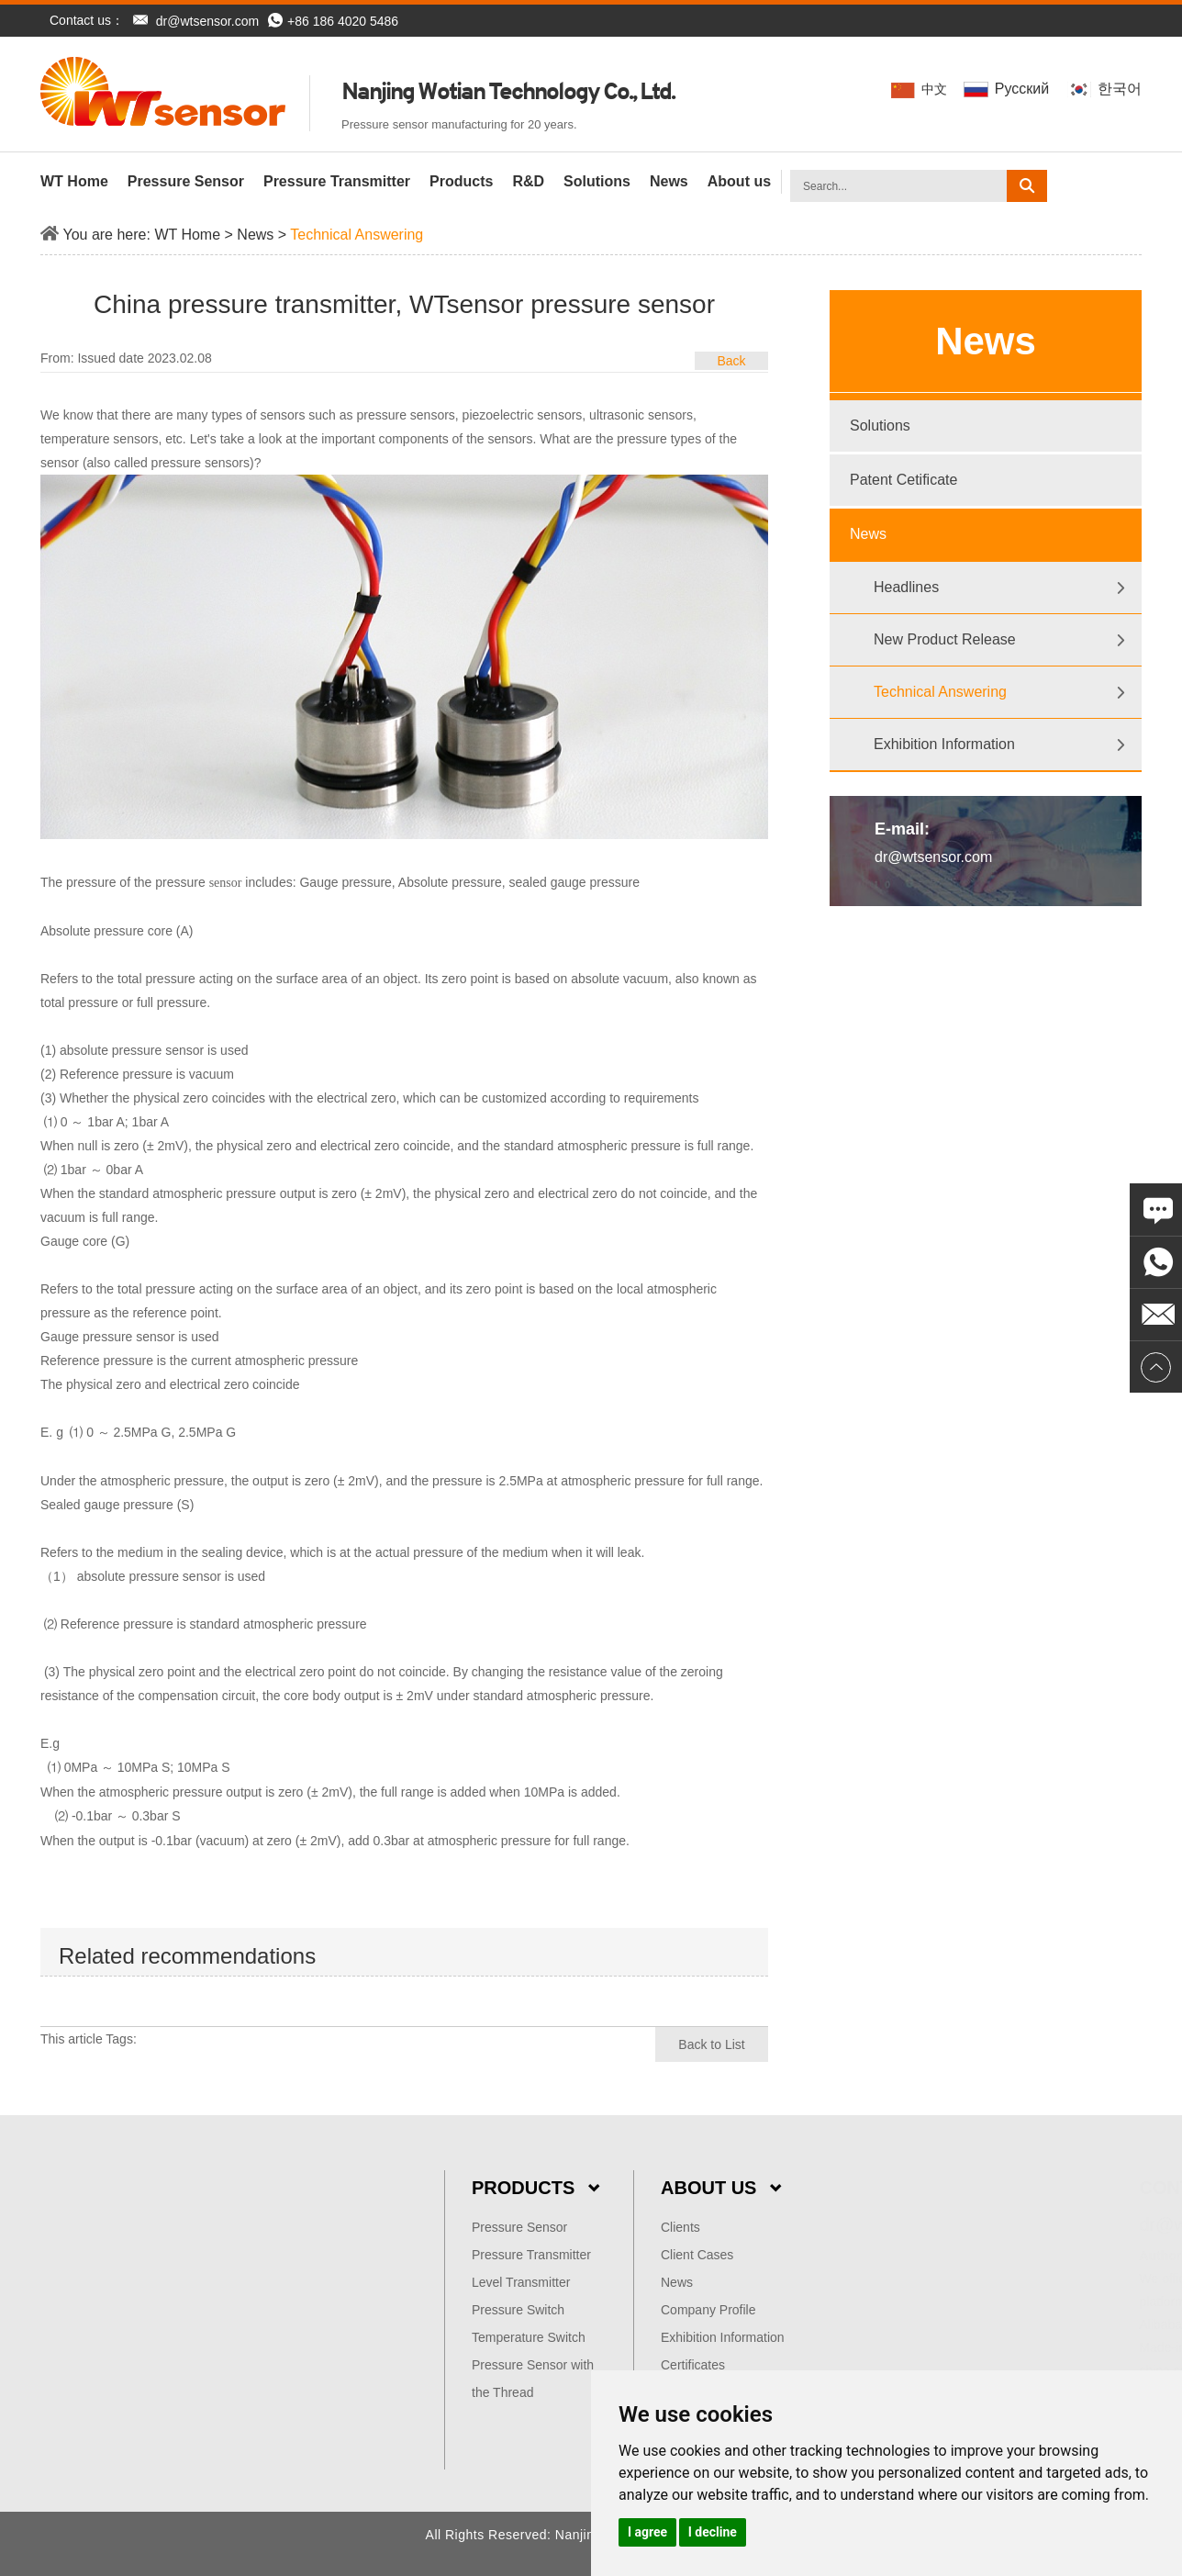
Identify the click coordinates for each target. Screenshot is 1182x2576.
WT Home (74, 181)
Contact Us (1071, 2188)
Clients (680, 2227)
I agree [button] (647, 2532)
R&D (528, 181)
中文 (923, 89)
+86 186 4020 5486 (333, 21)
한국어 (1106, 88)
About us (739, 181)
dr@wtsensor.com (207, 21)
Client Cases (697, 2254)
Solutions (596, 181)
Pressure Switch (518, 2309)
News (669, 181)
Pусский (1010, 88)
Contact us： (87, 20)
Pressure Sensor (186, 181)
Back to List (711, 2044)
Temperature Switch (528, 2337)
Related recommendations (187, 1955)
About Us (721, 2188)
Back (731, 360)
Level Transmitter (521, 2282)
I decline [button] (712, 2532)
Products (461, 181)
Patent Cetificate (903, 479)
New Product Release (945, 639)
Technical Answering (356, 234)
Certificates (693, 2365)
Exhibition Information (944, 744)
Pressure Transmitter (336, 181)
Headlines (906, 587)
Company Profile (708, 2309)
